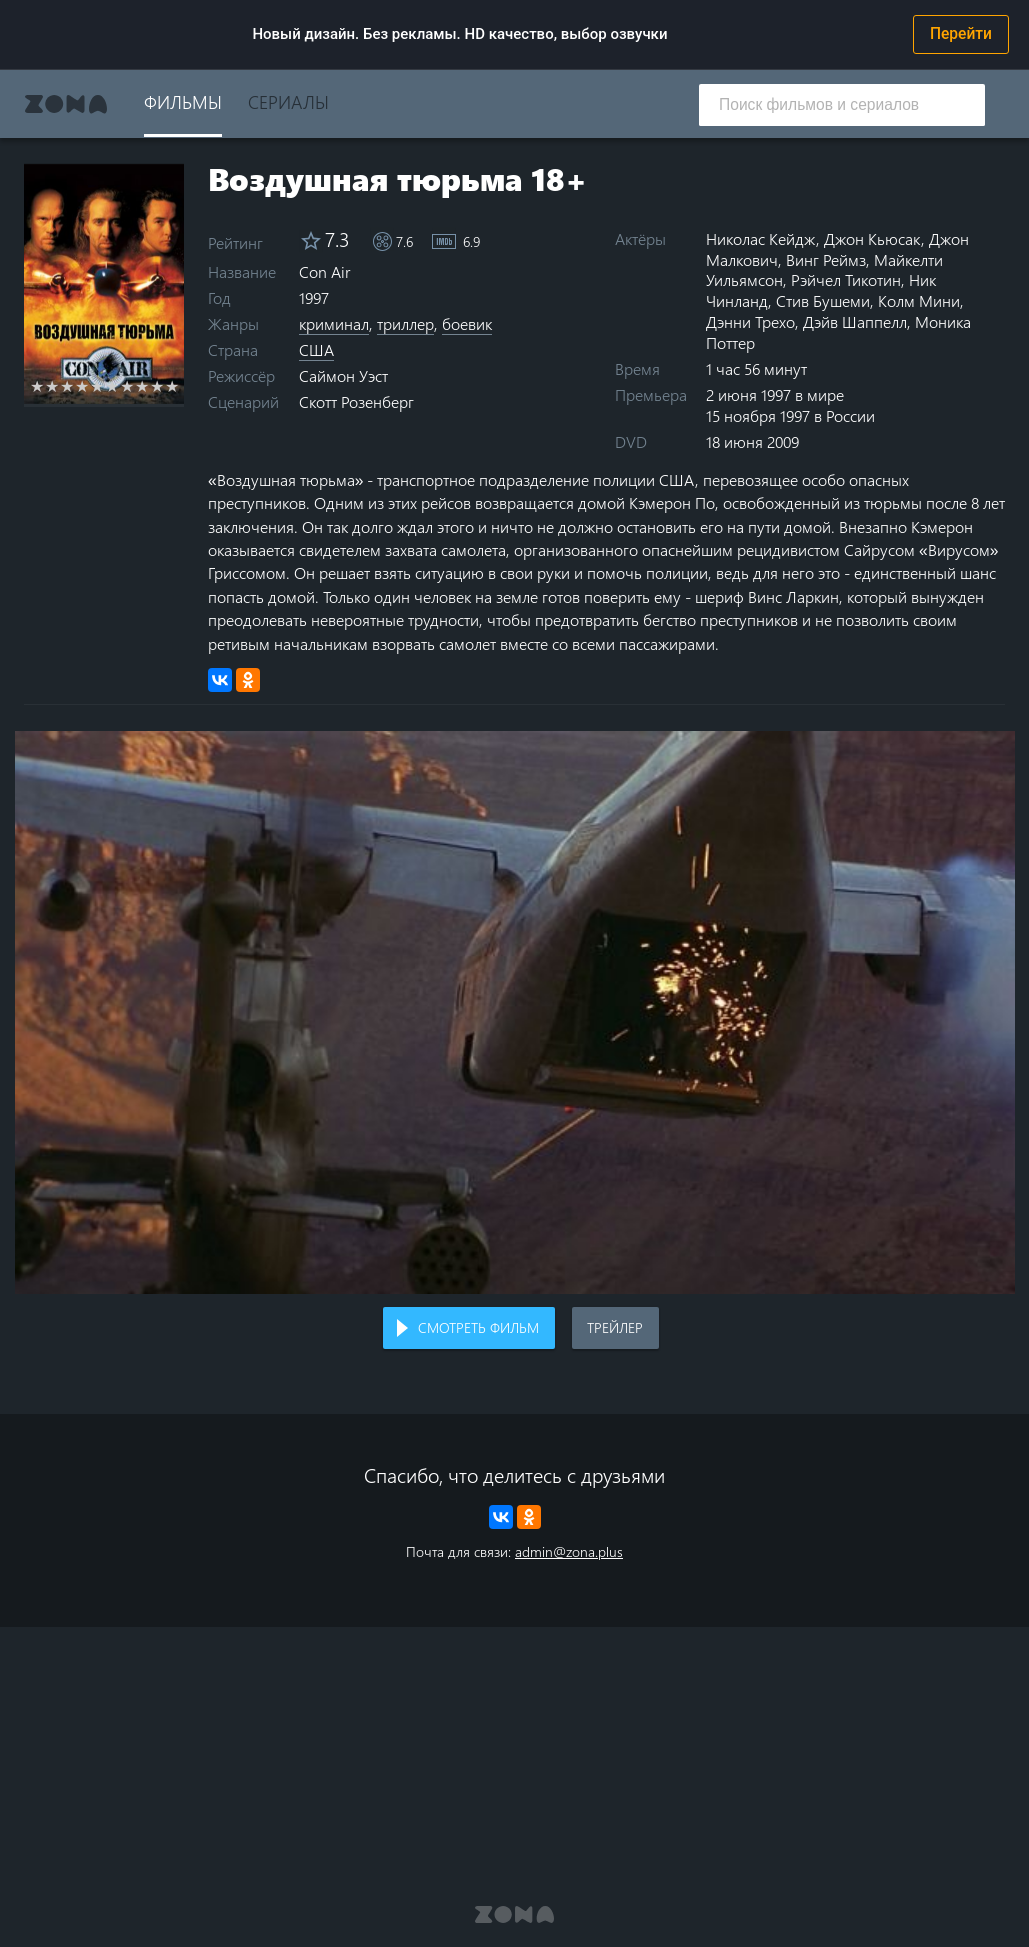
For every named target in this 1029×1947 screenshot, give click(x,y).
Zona (66, 104)
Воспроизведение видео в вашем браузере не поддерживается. (515, 1012)
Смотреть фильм (478, 1327)
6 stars (112, 386)
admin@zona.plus (569, 1551)
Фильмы (183, 101)
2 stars (52, 386)
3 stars (67, 386)
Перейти (961, 34)
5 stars (97, 386)
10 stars (172, 386)
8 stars (142, 386)
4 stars (82, 386)
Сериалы (288, 101)
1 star (37, 386)
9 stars (157, 386)
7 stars (127, 386)
